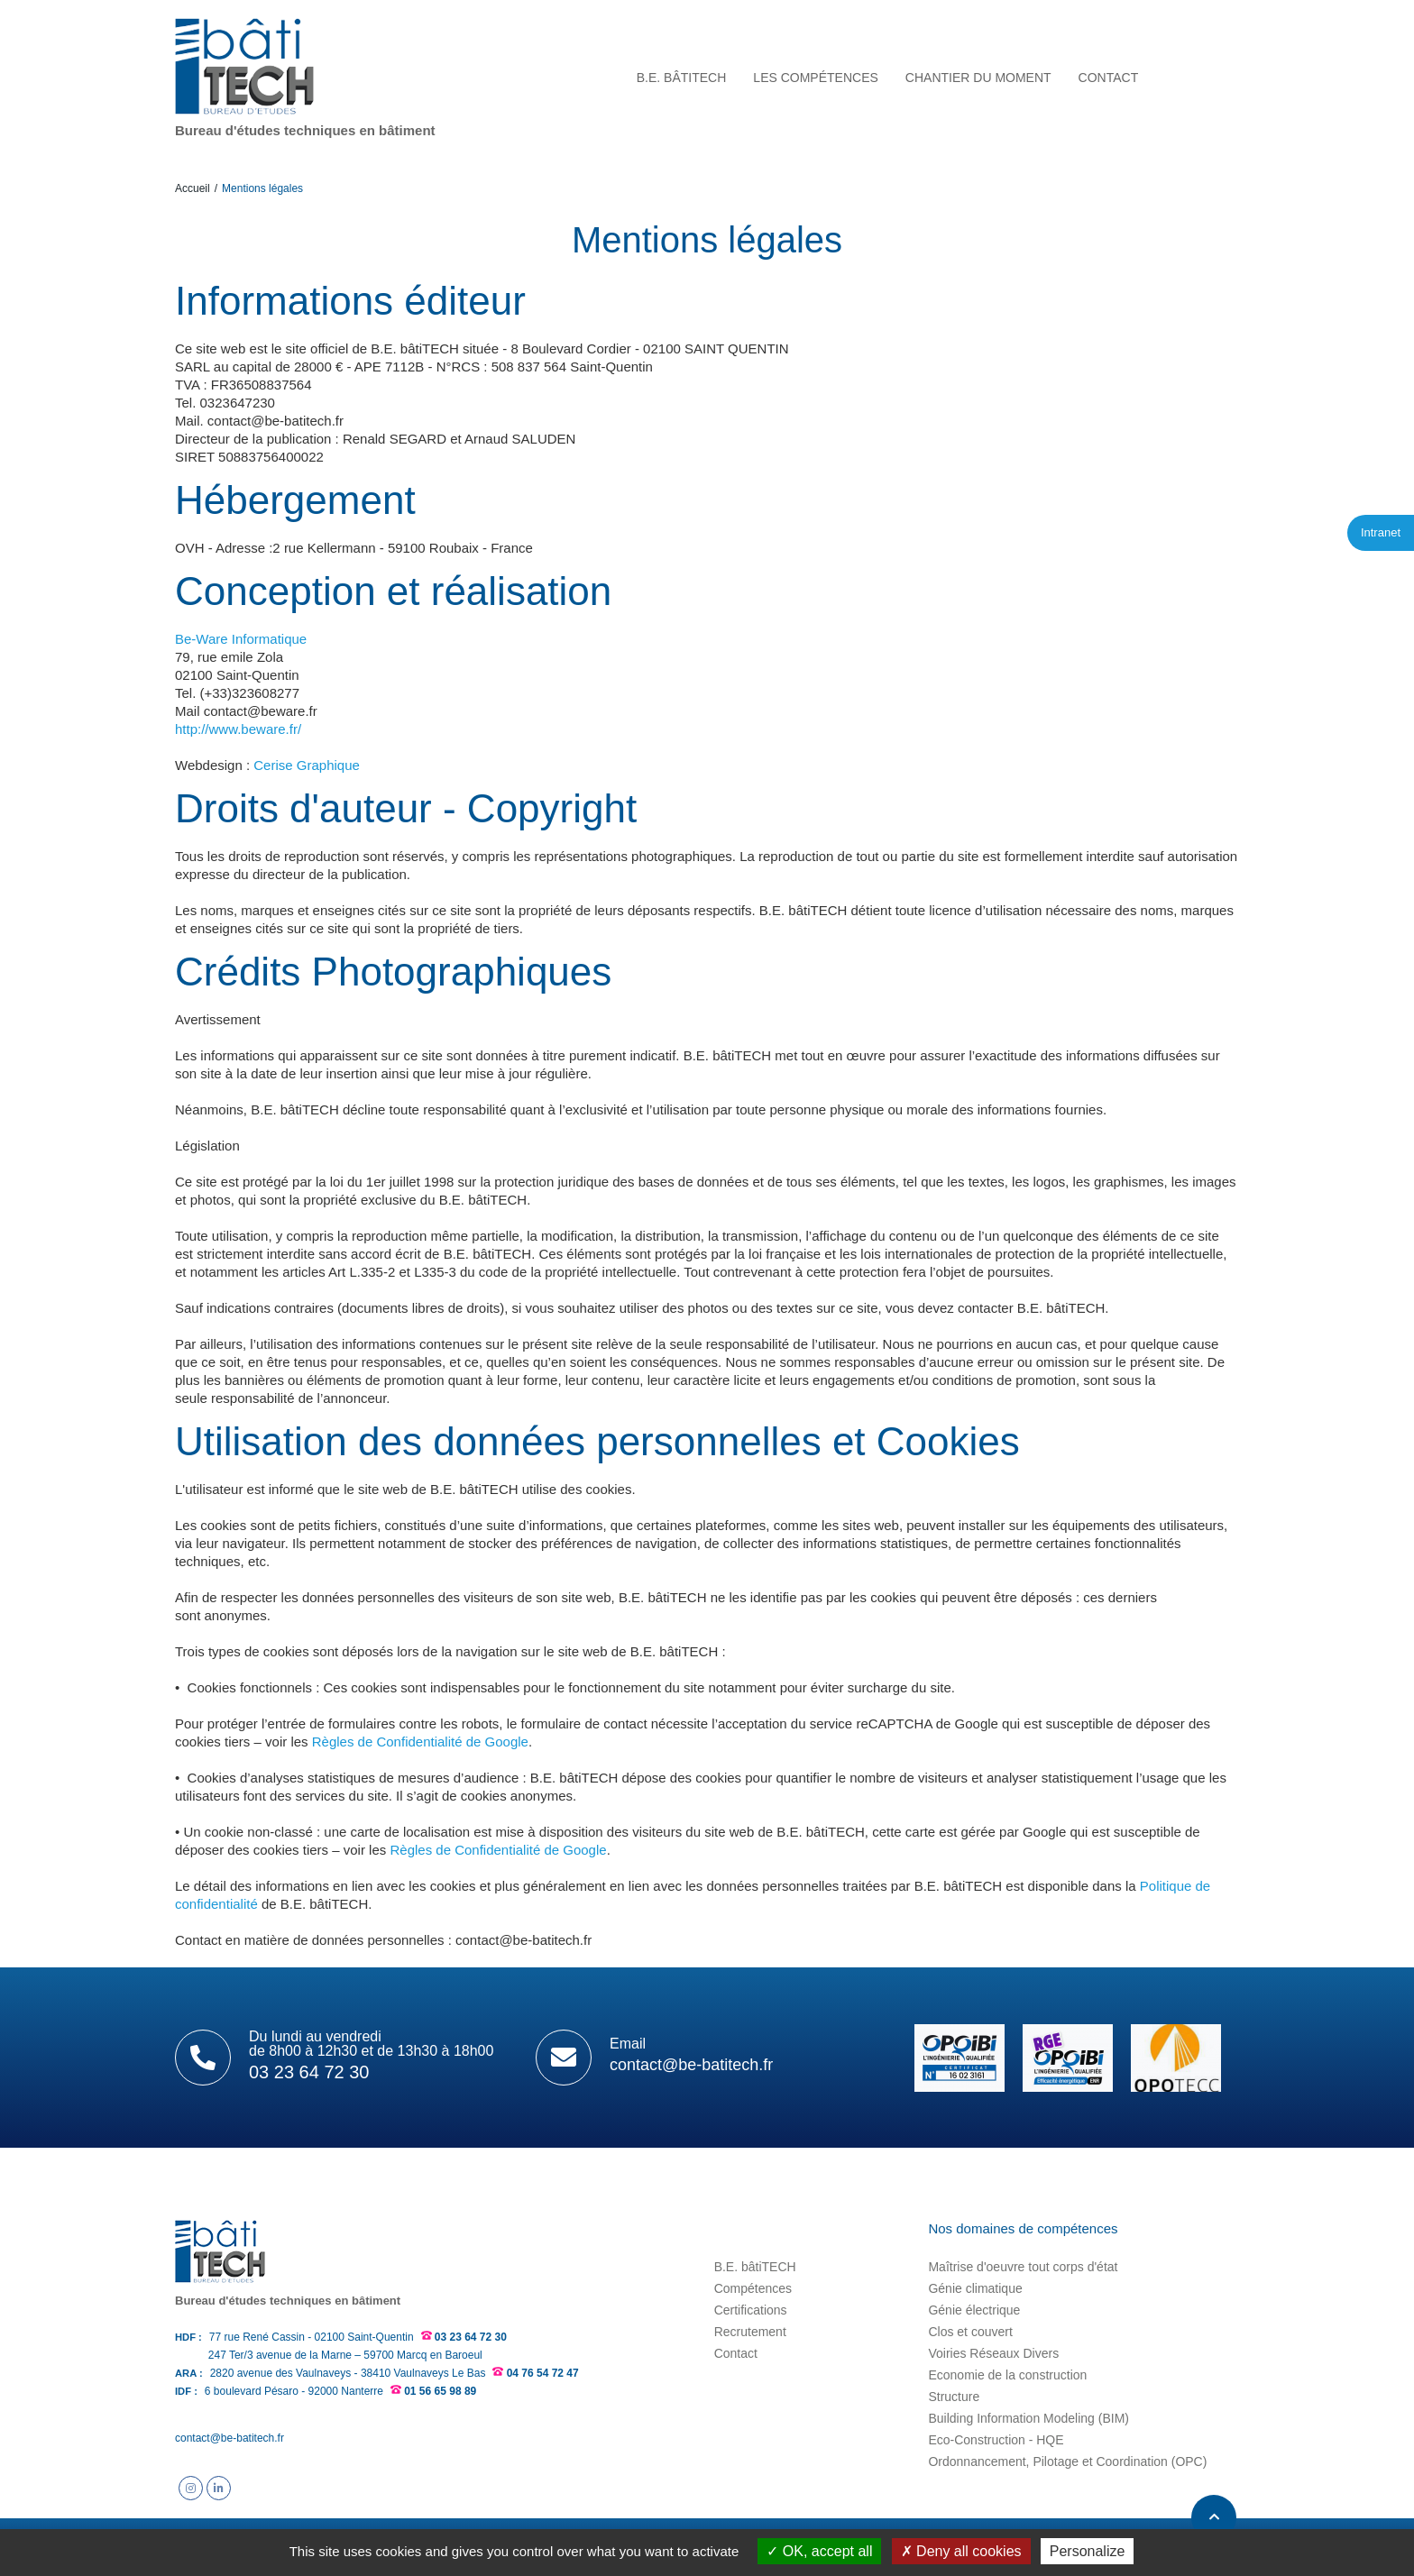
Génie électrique (974, 2310)
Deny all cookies (961, 2551)
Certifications (750, 2310)
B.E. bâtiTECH (755, 2267)
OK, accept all (819, 2551)
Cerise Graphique (306, 765)
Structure (953, 2396)
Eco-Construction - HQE (995, 2440)
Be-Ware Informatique (241, 638)
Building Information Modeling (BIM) (1028, 2418)
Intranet (1380, 532)
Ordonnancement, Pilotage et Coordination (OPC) (1067, 2461)
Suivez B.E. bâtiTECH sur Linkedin (219, 2488)
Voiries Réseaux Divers (993, 2353)
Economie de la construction (1007, 2375)
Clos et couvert (970, 2331)
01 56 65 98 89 (440, 2391)
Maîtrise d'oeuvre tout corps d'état (1022, 2267)
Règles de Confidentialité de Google (420, 1741)
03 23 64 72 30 (471, 2337)
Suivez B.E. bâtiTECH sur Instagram (191, 2488)
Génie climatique (975, 2288)
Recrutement (750, 2331)
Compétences (753, 2288)
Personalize (1087, 2551)
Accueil (192, 188)
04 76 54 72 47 (543, 2373)
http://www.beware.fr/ (238, 729)
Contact (736, 2353)
